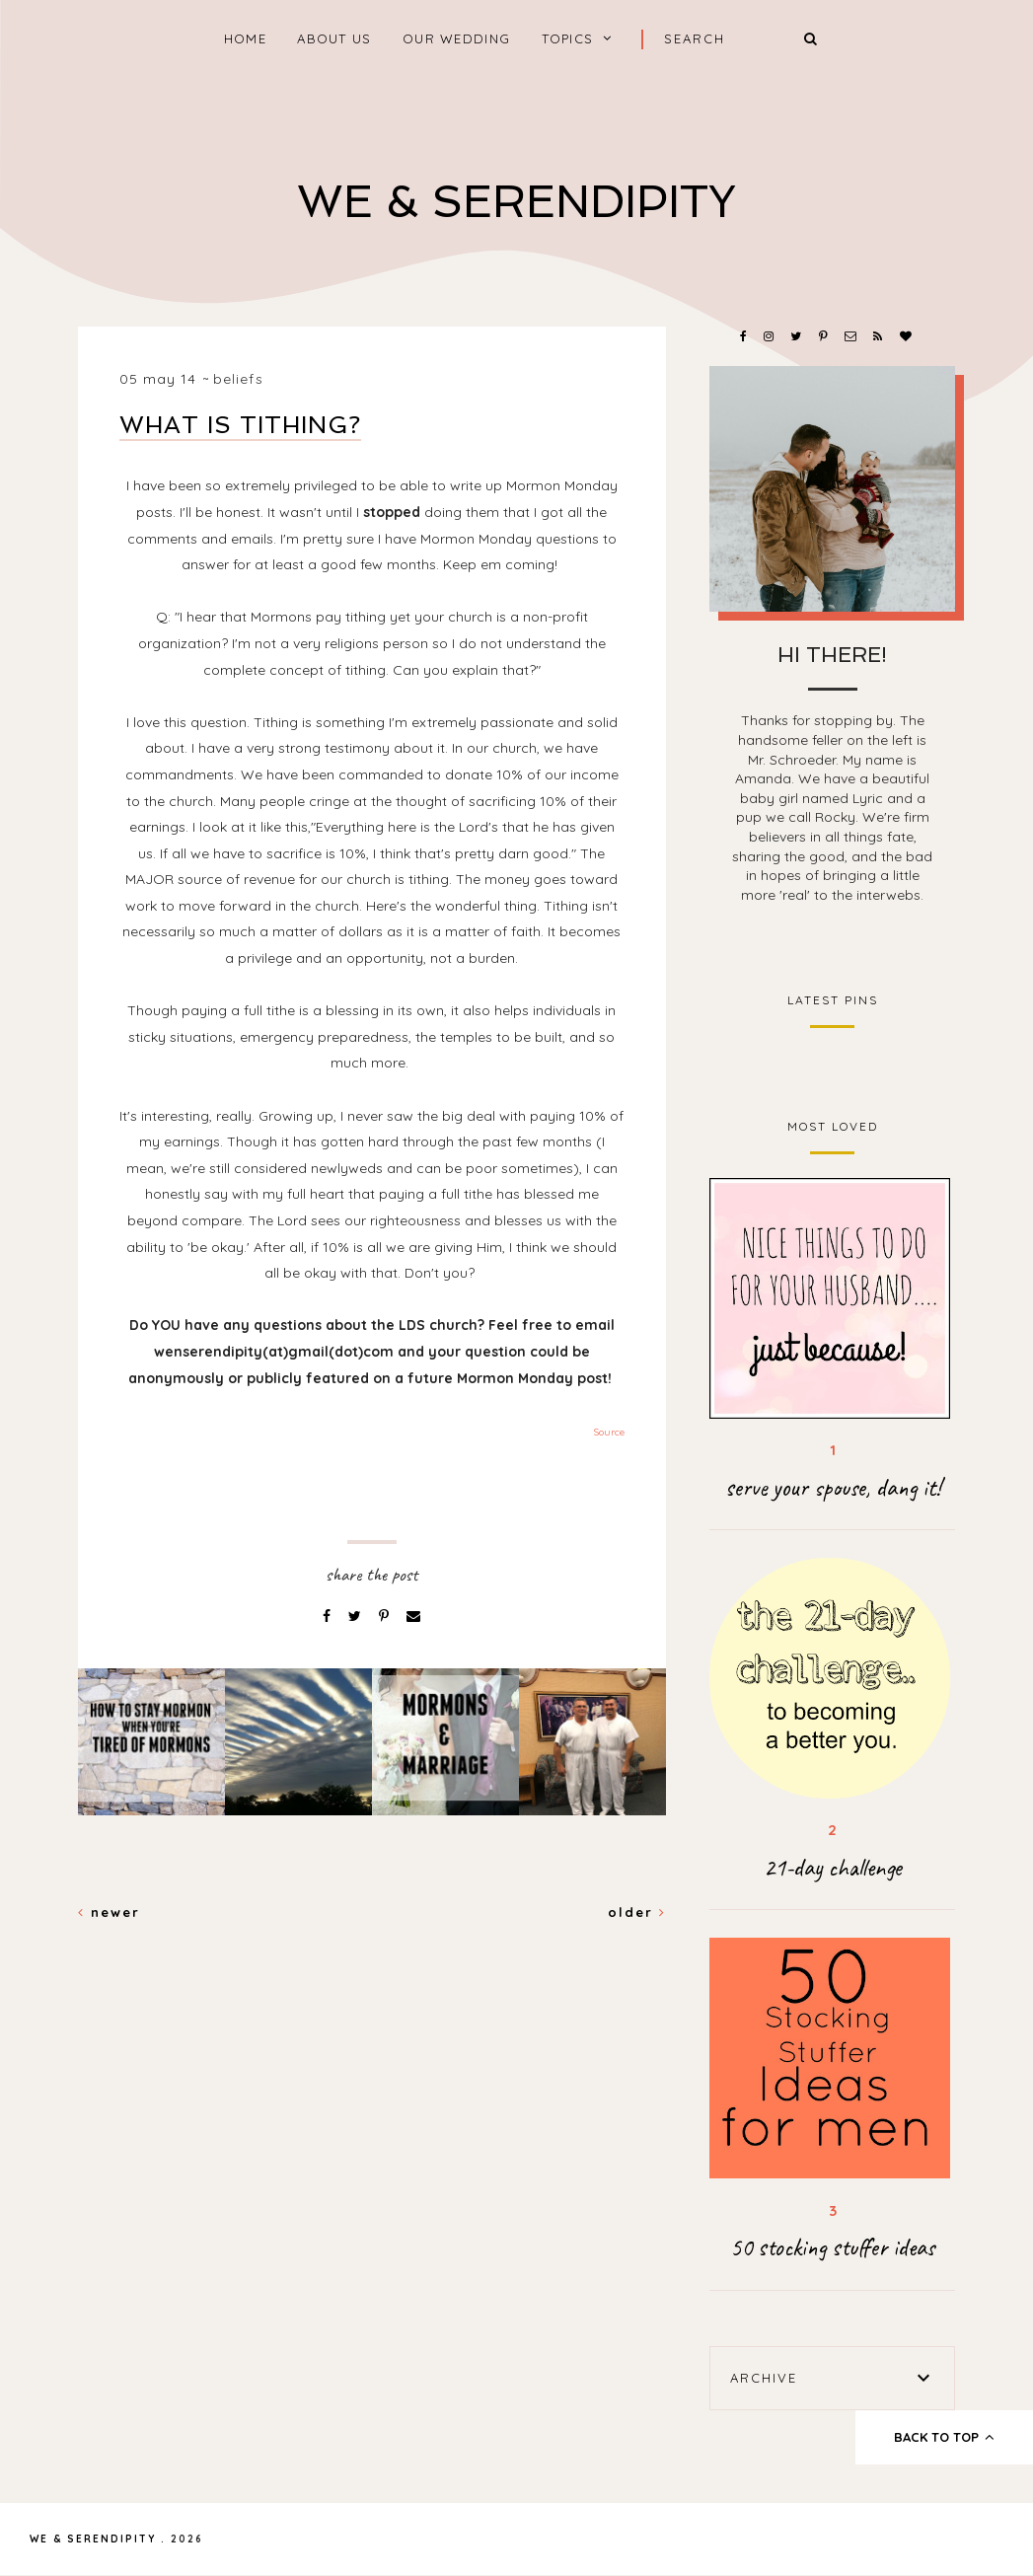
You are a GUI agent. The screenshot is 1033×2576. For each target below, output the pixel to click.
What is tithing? (240, 424)
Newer (109, 1912)
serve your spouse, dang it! (832, 1488)
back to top (945, 2437)
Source (609, 1432)
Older (637, 1912)
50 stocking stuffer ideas (832, 2247)
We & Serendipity (516, 202)
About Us (334, 38)
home (245, 38)
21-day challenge (833, 1867)
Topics (568, 38)
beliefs (238, 379)
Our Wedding (456, 38)
